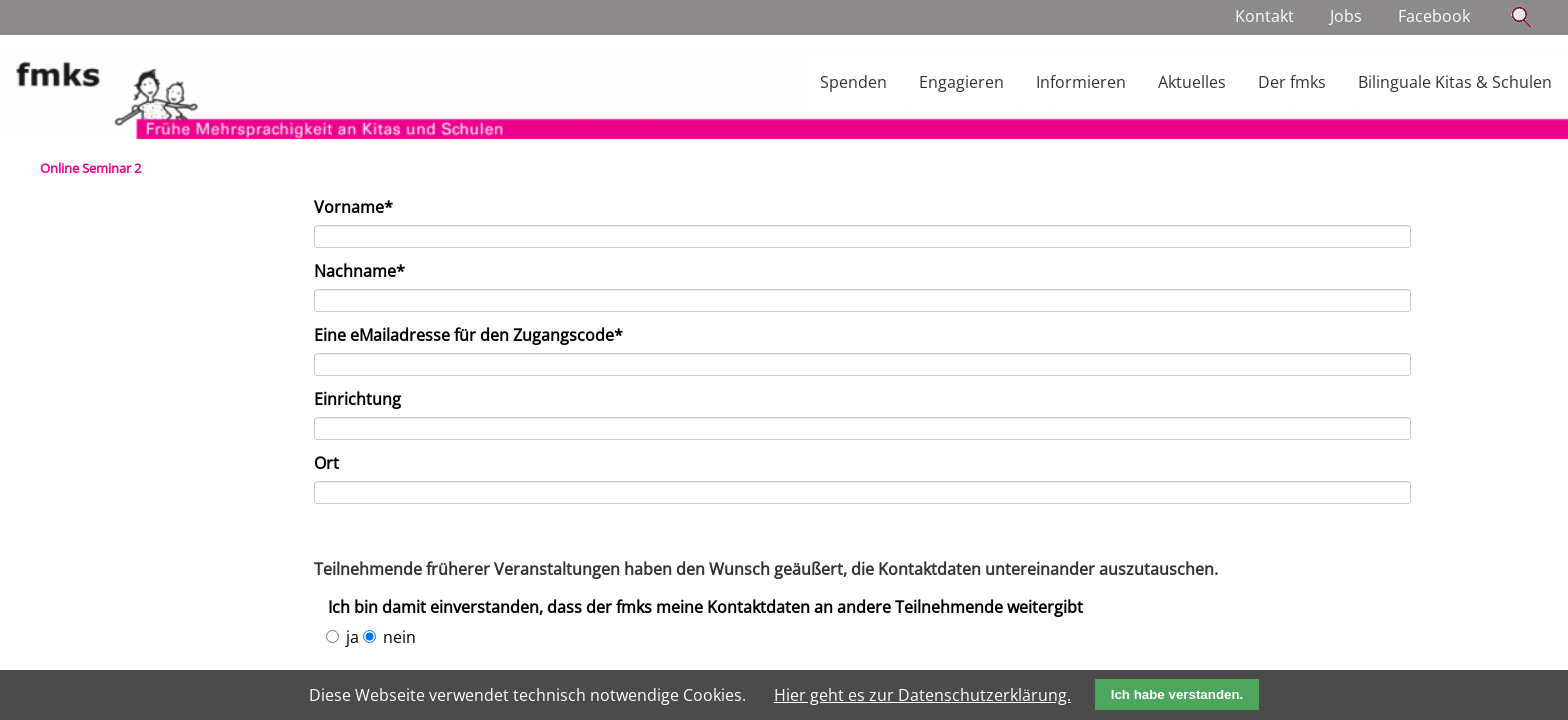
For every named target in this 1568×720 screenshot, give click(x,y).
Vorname (353, 207)
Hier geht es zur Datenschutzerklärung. (922, 695)
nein (399, 637)
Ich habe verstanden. (1177, 694)
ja (352, 637)
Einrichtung (357, 399)
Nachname (359, 271)
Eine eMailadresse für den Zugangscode (468, 335)
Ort (326, 463)
